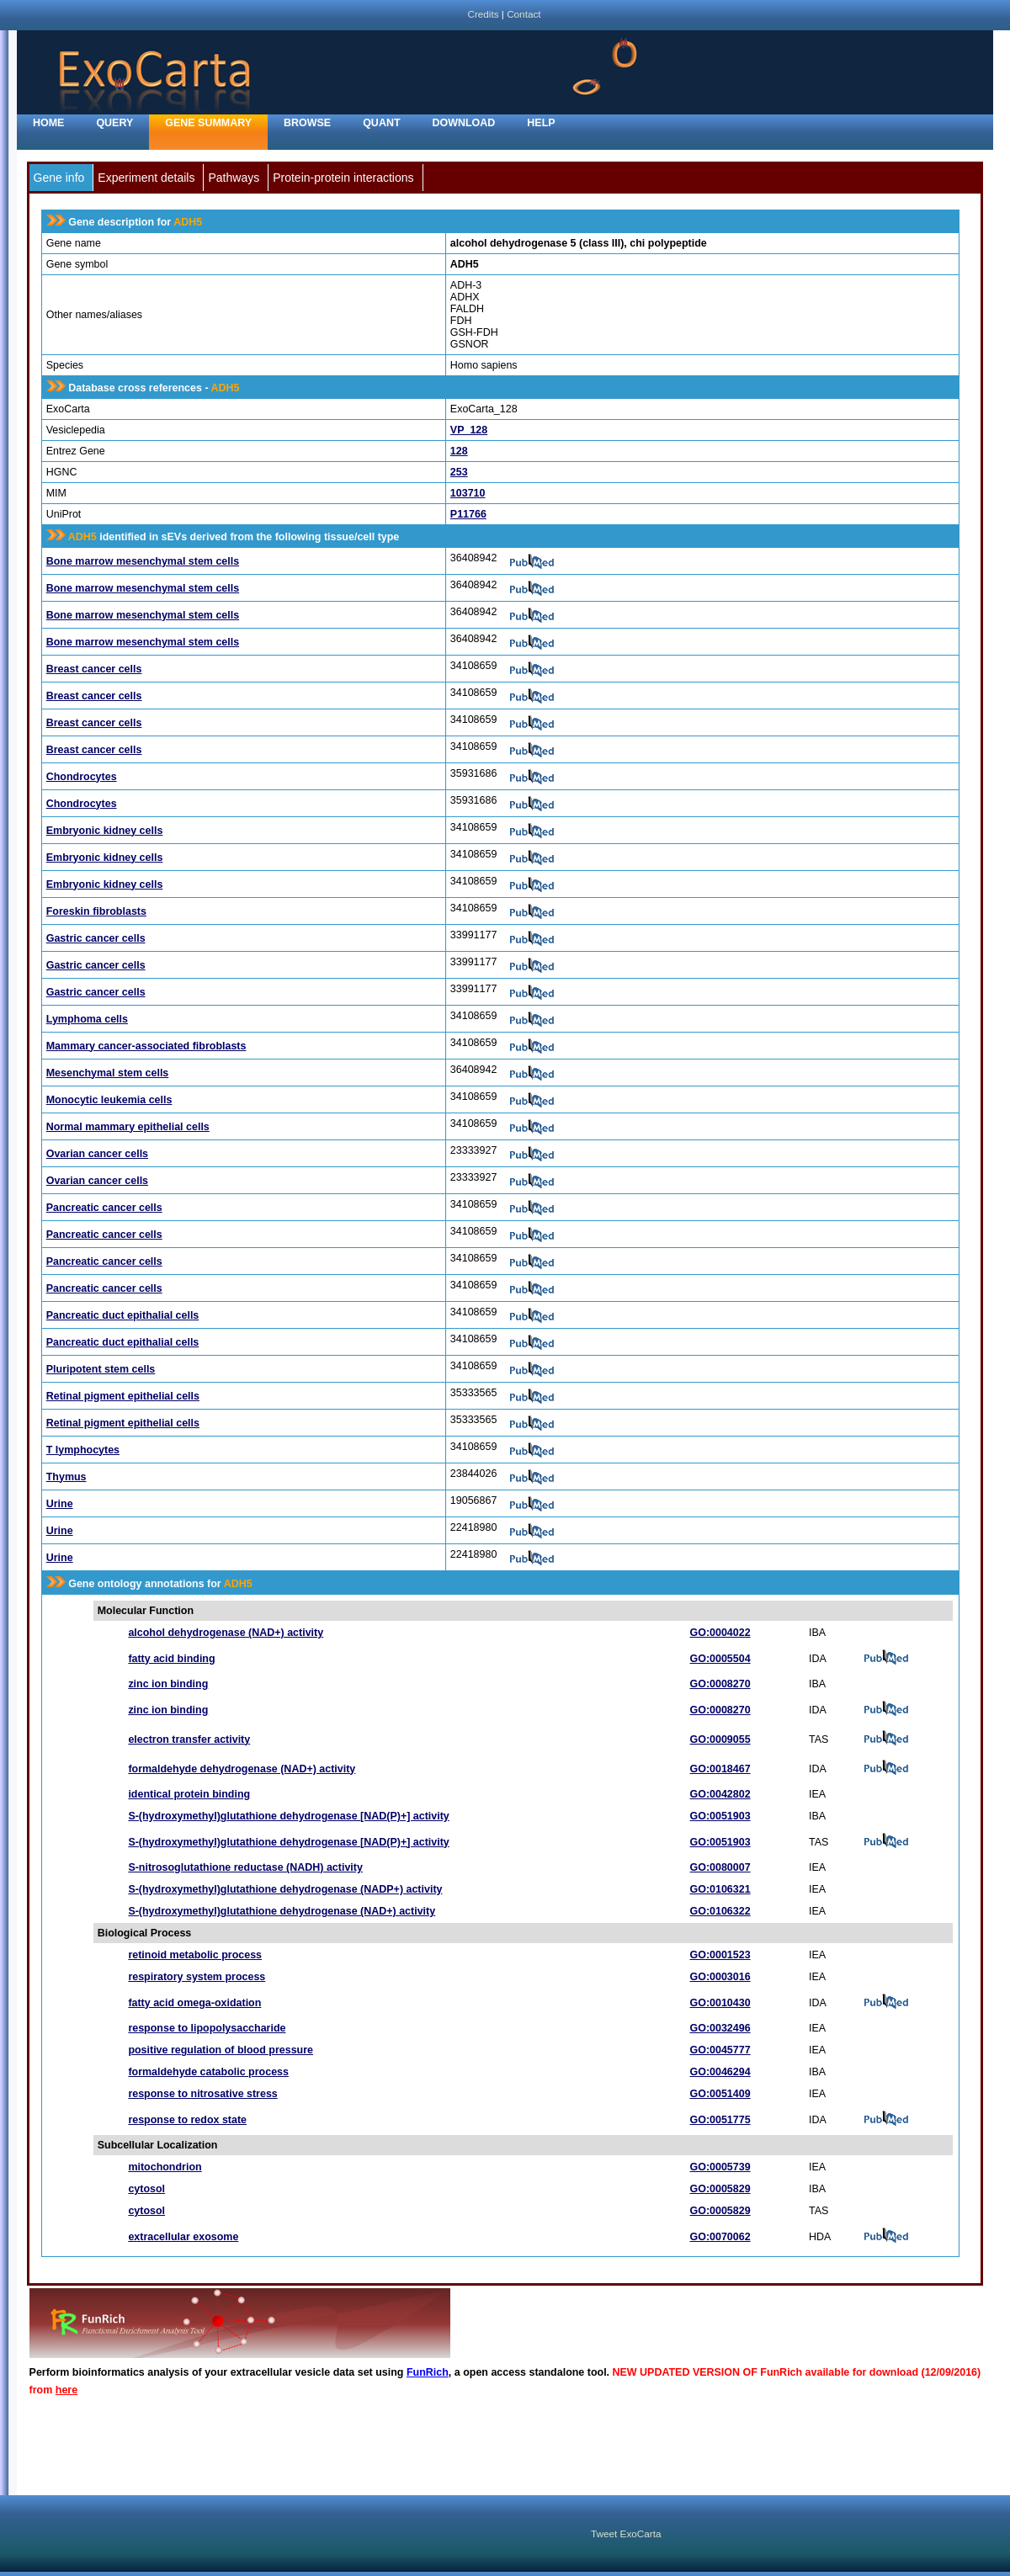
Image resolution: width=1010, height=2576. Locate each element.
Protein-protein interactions (343, 177)
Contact (523, 13)
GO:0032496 (720, 2028)
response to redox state (187, 2120)
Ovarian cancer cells (97, 1154)
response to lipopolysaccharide (206, 2028)
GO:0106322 (720, 1911)
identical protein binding (189, 1794)
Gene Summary (208, 123)
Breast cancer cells (94, 669)
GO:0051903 (720, 1816)
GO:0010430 (720, 2003)
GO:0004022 (720, 1633)
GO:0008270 (720, 1684)
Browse (307, 123)
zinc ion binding (168, 1684)
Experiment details (146, 177)
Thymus (66, 1477)
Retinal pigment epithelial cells (122, 1396)
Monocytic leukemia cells (109, 1100)
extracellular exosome (183, 2237)
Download (464, 123)
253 (459, 472)
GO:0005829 (720, 2189)
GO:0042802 (720, 1794)
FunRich (428, 2372)
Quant (381, 123)
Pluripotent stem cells (101, 1369)
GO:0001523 (720, 1955)
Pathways (233, 177)
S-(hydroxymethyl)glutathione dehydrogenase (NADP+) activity (285, 1889)
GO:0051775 (720, 2120)
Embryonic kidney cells (104, 831)
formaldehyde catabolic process (208, 2072)
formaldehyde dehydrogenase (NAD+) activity (241, 1769)
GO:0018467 (720, 1769)
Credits (482, 13)
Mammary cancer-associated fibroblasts (146, 1046)
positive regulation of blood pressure (220, 2050)
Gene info (59, 177)
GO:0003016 (720, 1977)
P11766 (468, 514)
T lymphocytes (83, 1450)
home (48, 123)
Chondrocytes (81, 777)
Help (541, 123)
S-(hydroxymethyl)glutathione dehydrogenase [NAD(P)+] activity (288, 1816)
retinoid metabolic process (195, 1955)
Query (114, 123)
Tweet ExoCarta (626, 2533)
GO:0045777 (720, 2050)
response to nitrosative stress (202, 2094)
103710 (468, 493)
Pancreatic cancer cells (104, 1208)
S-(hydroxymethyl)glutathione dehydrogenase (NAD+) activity (281, 1911)
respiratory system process (196, 1977)
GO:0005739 (720, 2167)
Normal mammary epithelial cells (128, 1127)
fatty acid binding (171, 1659)
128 (459, 451)
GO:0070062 (720, 2237)
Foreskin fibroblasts (96, 911)
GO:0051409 (720, 2094)
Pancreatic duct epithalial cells (122, 1315)
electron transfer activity (189, 1739)
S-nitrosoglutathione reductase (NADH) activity (245, 1867)
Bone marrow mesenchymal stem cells (142, 561)
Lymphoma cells (87, 1019)
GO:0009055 (720, 1739)
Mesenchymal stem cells (107, 1073)
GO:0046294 (720, 2072)
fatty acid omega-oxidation (194, 2003)
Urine (59, 1504)
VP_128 (468, 430)
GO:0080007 (720, 1867)
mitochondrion (164, 2167)
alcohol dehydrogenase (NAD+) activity (225, 1633)
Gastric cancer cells (96, 938)
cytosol (146, 2189)
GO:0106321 (720, 1889)
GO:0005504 (720, 1659)
